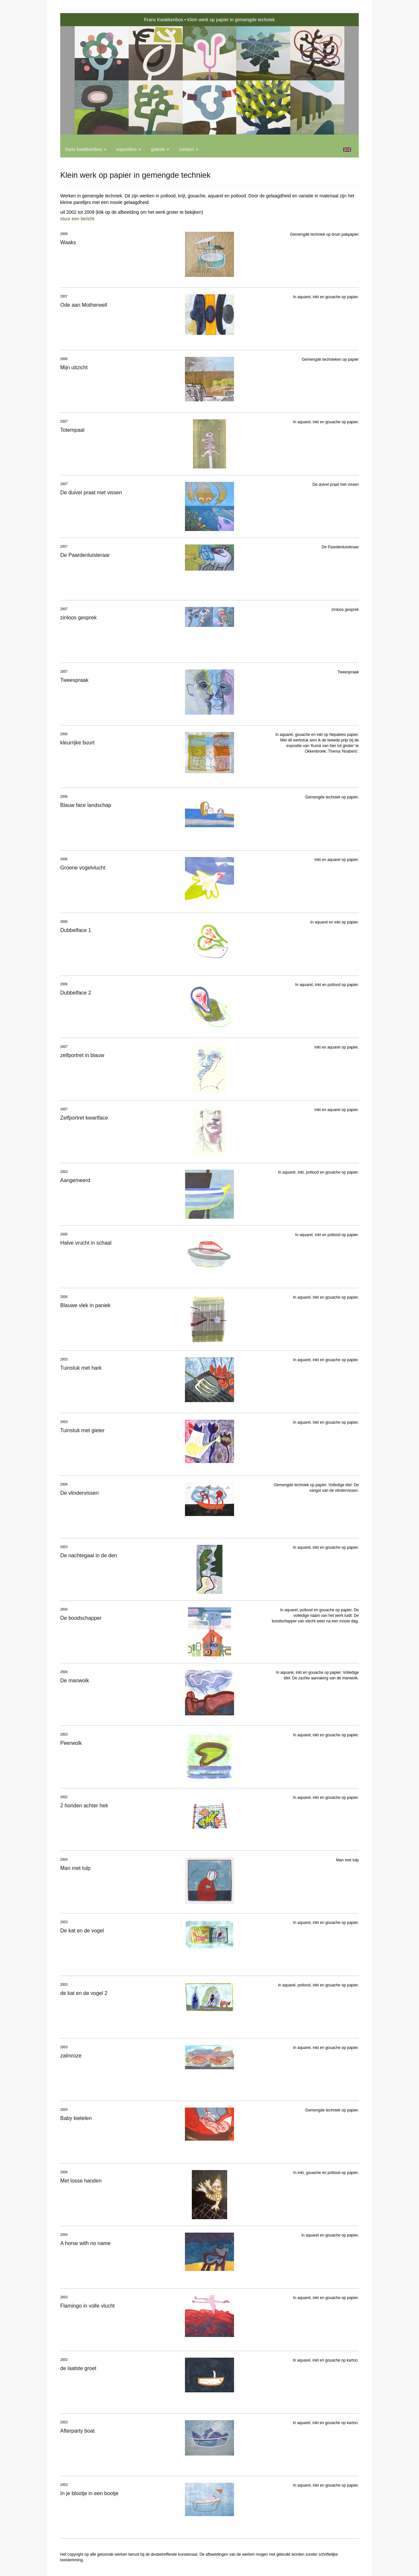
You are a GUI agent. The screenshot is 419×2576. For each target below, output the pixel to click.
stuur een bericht (77, 218)
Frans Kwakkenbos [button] (85, 149)
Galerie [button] (160, 149)
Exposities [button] (128, 149)
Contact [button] (188, 149)
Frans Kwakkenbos (163, 19)
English (347, 150)
